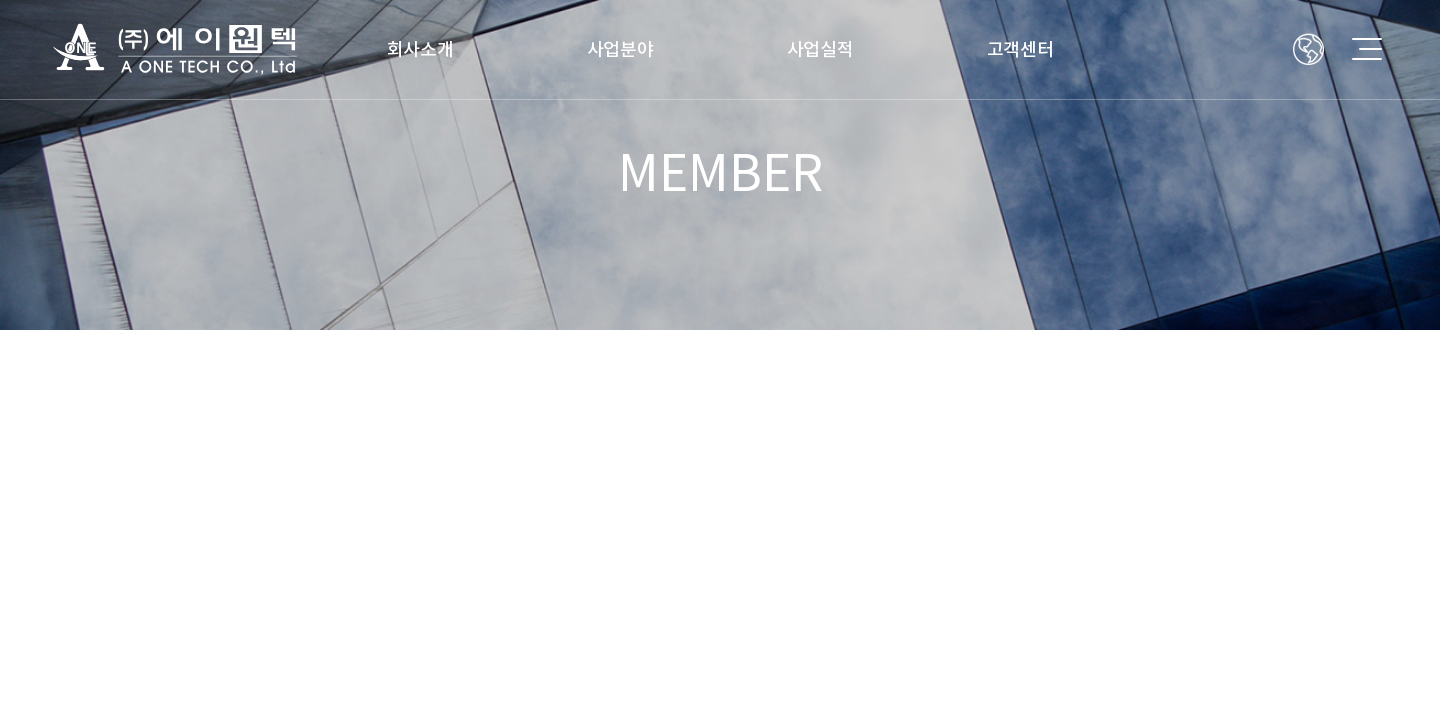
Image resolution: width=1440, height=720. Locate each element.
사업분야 (620, 49)
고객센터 (1020, 49)
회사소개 (420, 49)
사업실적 (820, 49)
